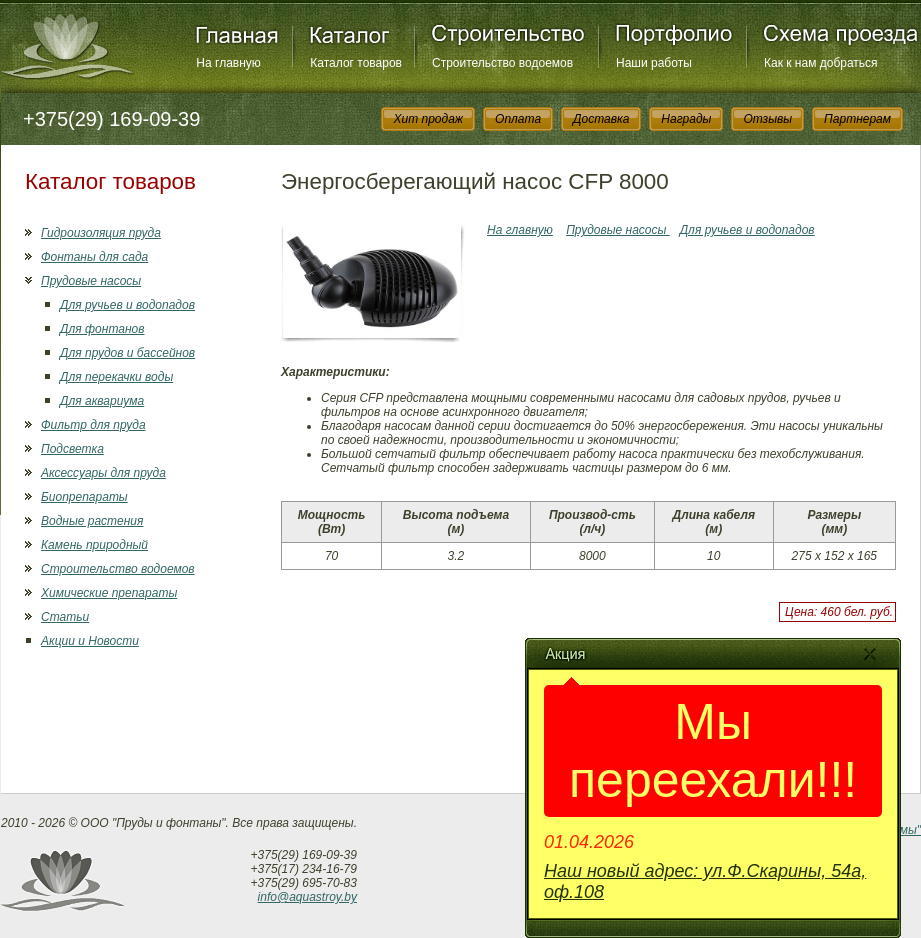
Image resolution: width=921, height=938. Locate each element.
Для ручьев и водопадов (127, 305)
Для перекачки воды (116, 377)
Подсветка (72, 449)
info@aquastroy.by (307, 897)
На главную (228, 63)
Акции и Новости (90, 641)
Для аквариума (102, 401)
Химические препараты (109, 593)
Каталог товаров (356, 63)
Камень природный (94, 545)
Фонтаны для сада (94, 257)
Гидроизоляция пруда (101, 233)
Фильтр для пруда (93, 425)
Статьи (65, 617)
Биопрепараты (84, 497)
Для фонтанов (102, 329)
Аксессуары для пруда (103, 473)
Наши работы (654, 63)
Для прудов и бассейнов (127, 353)
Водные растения (92, 521)
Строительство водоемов (502, 63)
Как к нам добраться (821, 63)
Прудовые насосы (91, 281)
